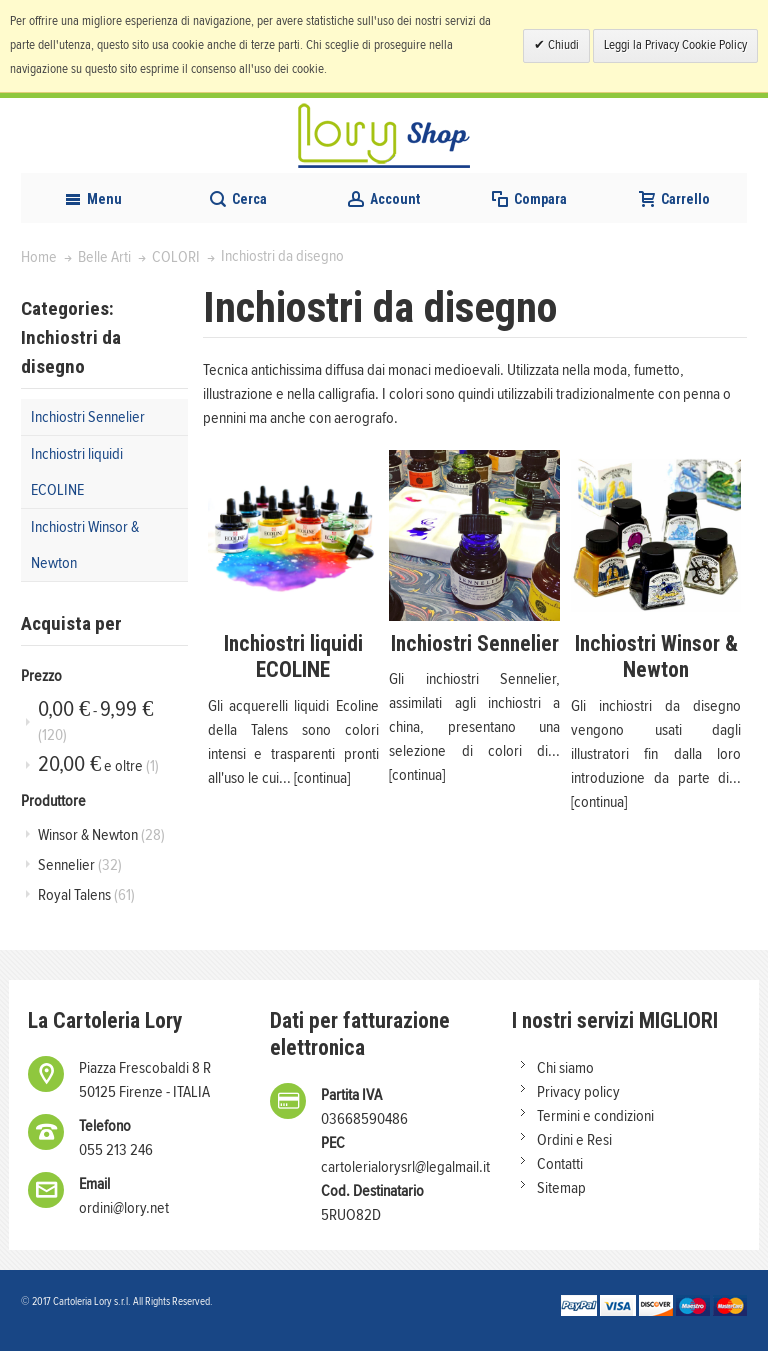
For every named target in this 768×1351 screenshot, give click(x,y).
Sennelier (80, 865)
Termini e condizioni (595, 1116)
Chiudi (562, 45)
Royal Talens (86, 895)
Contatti (560, 1164)
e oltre (98, 764)
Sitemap (561, 1188)
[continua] (322, 778)
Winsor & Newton (101, 835)
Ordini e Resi (574, 1140)
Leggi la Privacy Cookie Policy (675, 45)
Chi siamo (565, 1068)
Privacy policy (578, 1092)
